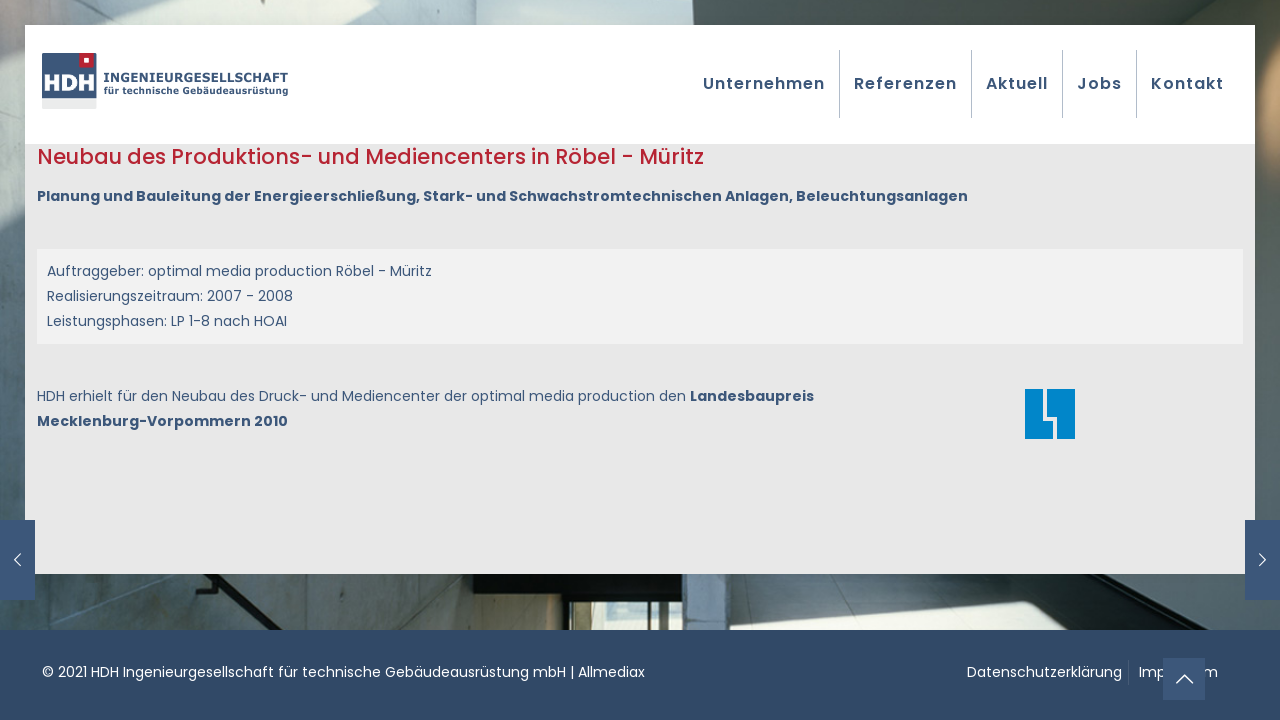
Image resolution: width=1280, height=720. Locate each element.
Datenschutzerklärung (1044, 672)
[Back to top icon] (1184, 679)
